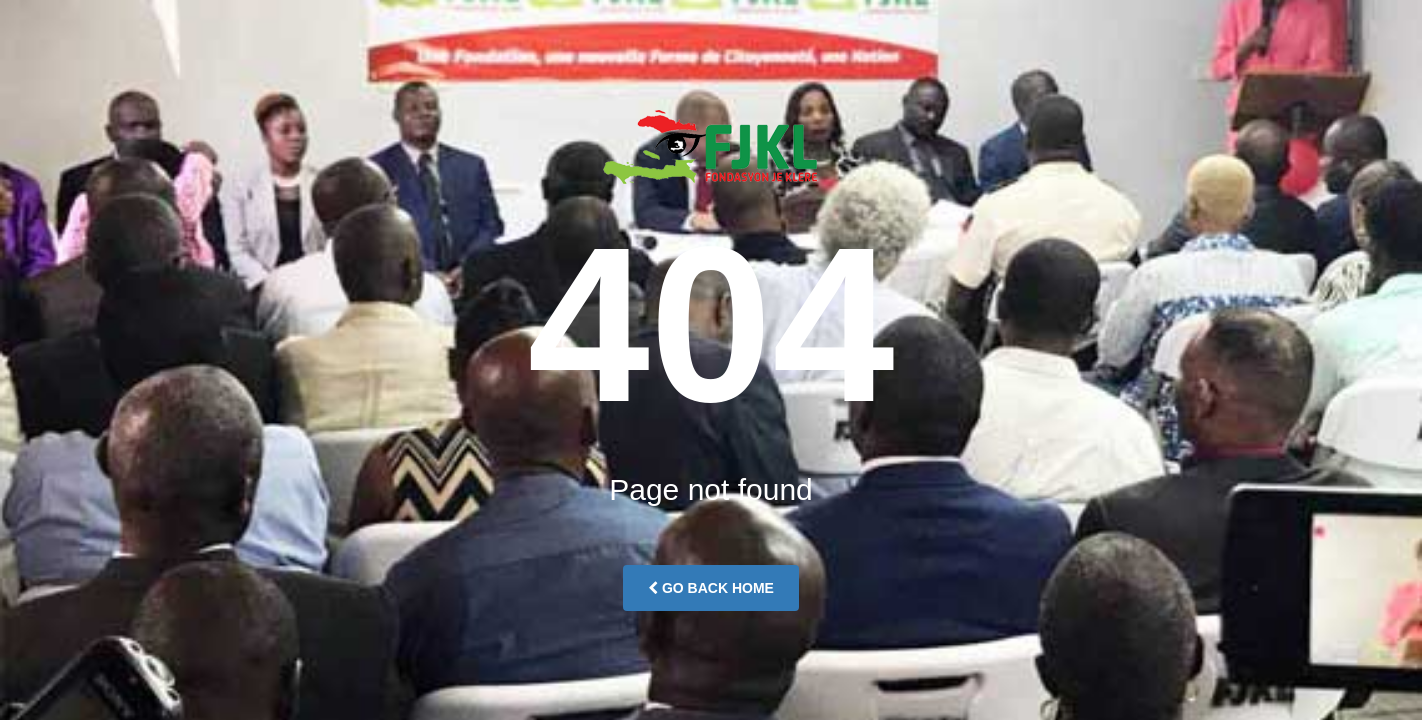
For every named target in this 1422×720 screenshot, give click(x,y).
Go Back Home (711, 588)
